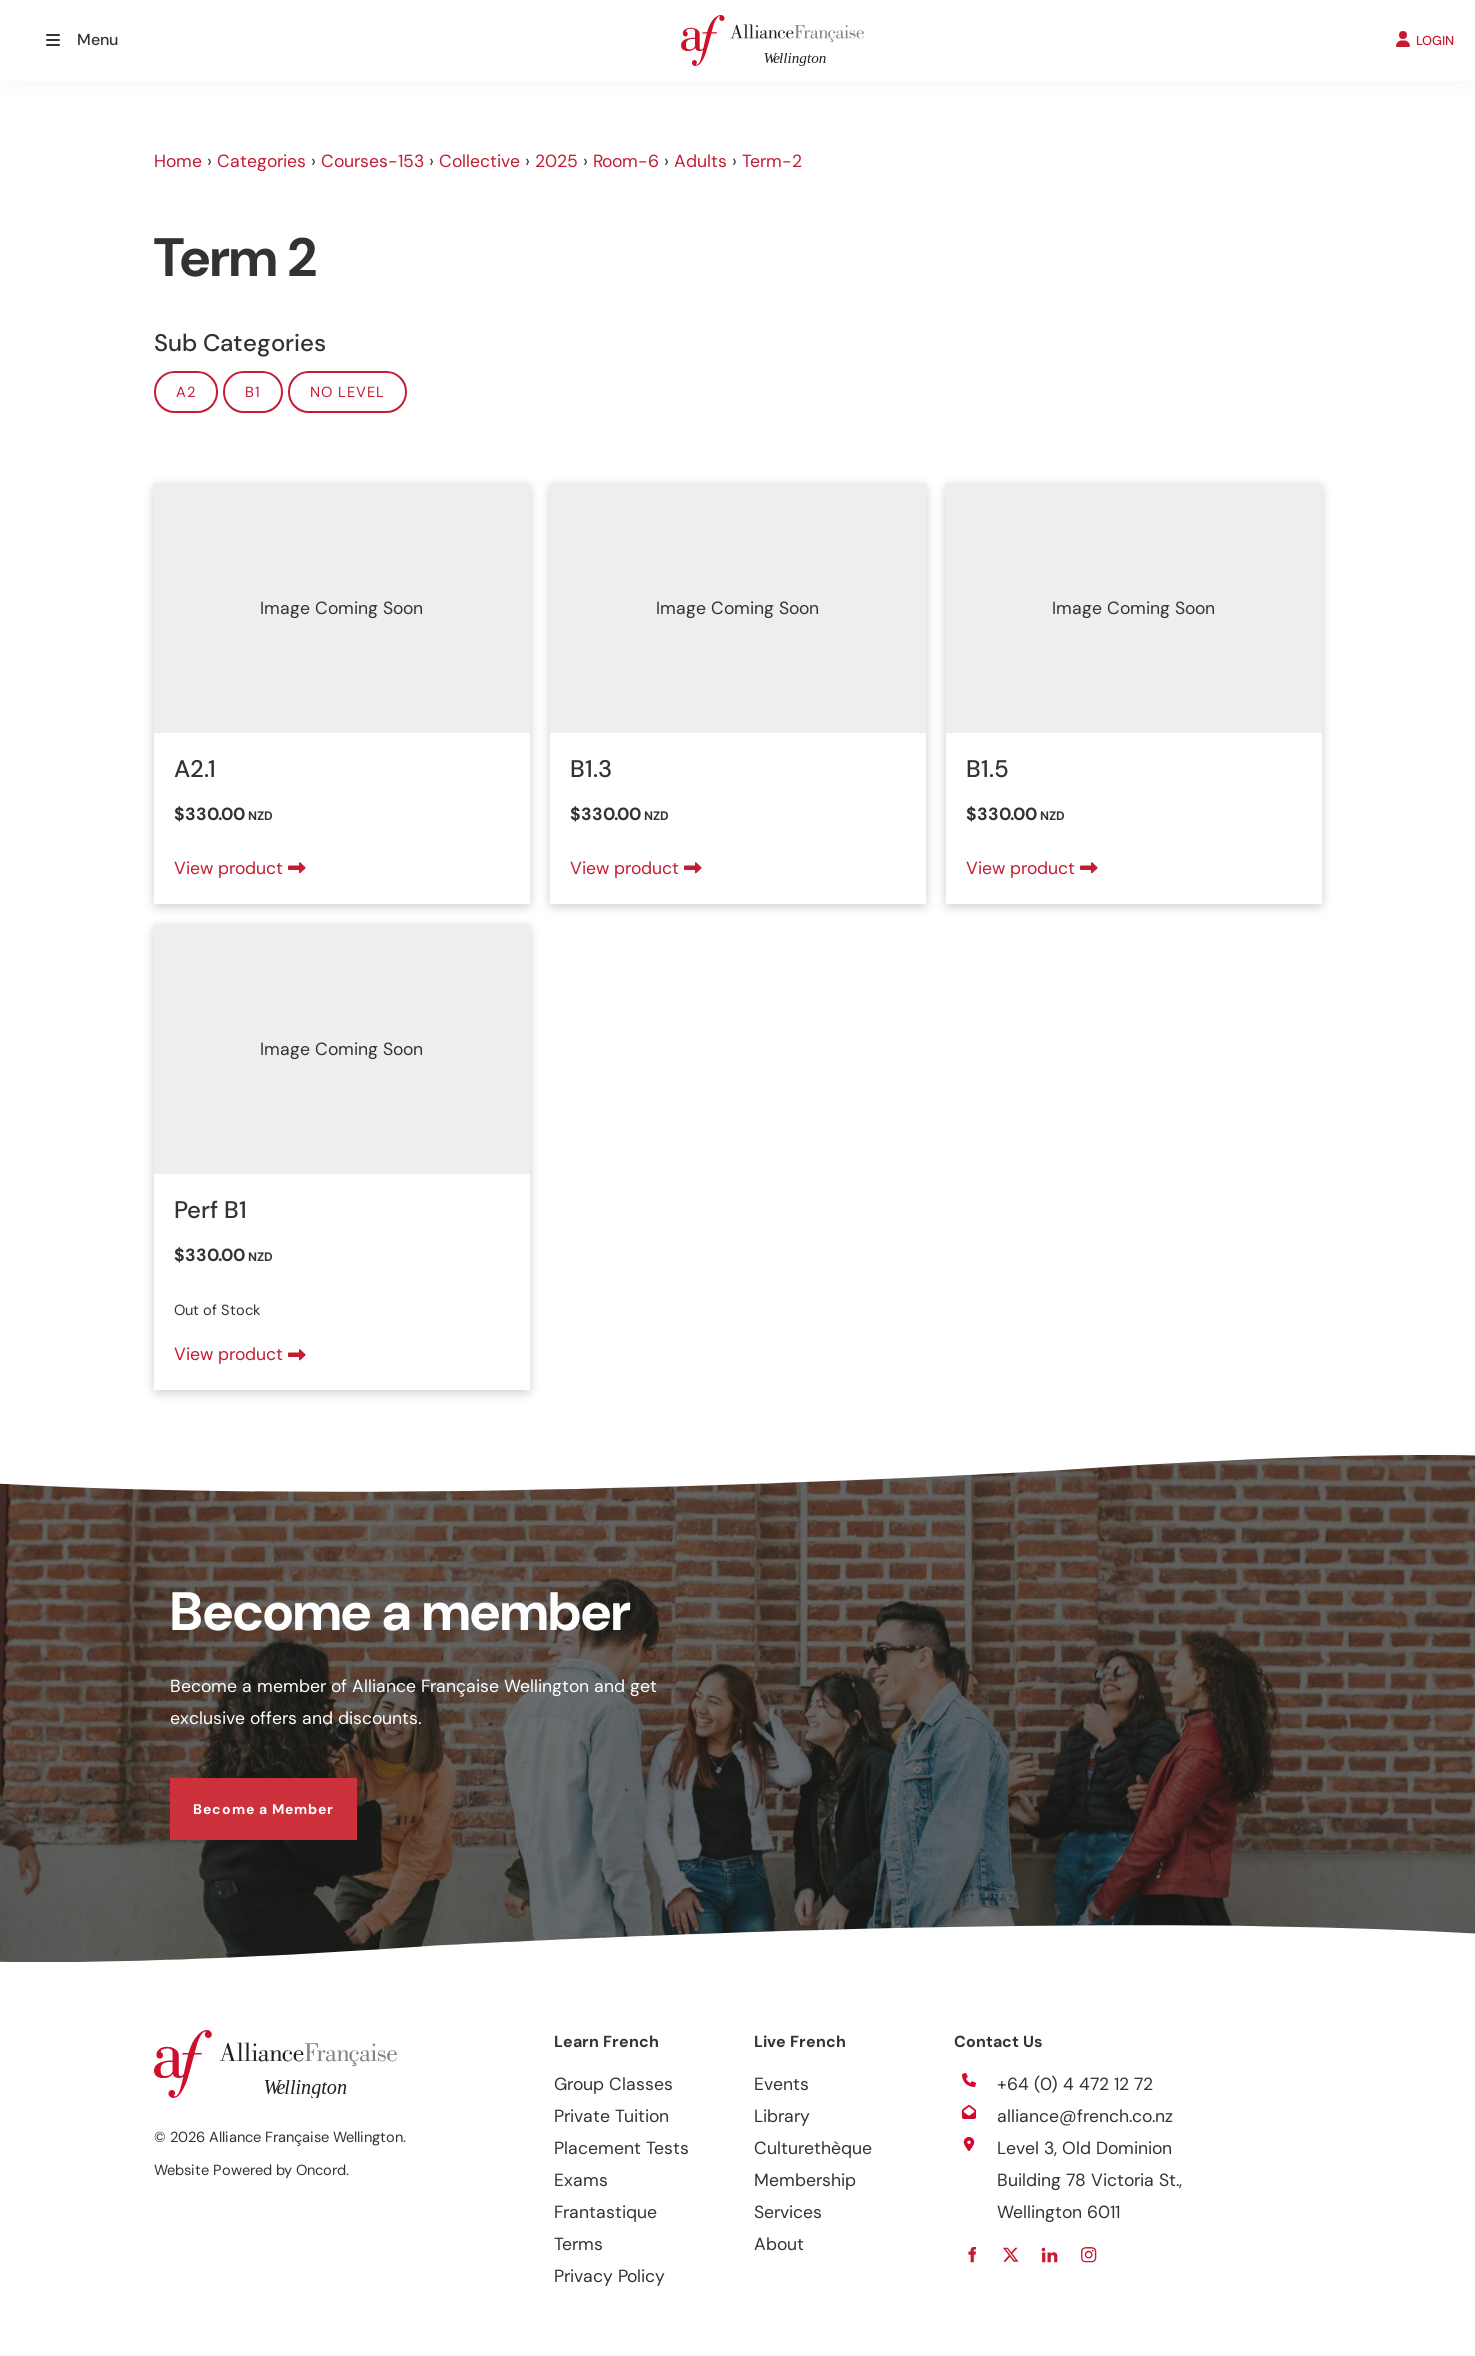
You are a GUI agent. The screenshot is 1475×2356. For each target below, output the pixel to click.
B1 (253, 392)
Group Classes (613, 2084)
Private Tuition (611, 2116)
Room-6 (626, 161)
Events (781, 2084)
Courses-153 (372, 161)
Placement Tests (621, 2148)
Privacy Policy (609, 2276)
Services (788, 2212)
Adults (700, 161)
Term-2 (772, 161)
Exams (581, 2180)
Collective (479, 161)
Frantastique (605, 2212)
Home (178, 161)
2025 (556, 161)
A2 (186, 392)
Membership (805, 2180)
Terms (578, 2244)
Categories (261, 161)
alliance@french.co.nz (1085, 2116)
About (779, 2244)
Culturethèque (813, 2148)
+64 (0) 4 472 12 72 (1075, 2084)
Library (782, 2116)
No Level (347, 392)
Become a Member (240, 1794)
